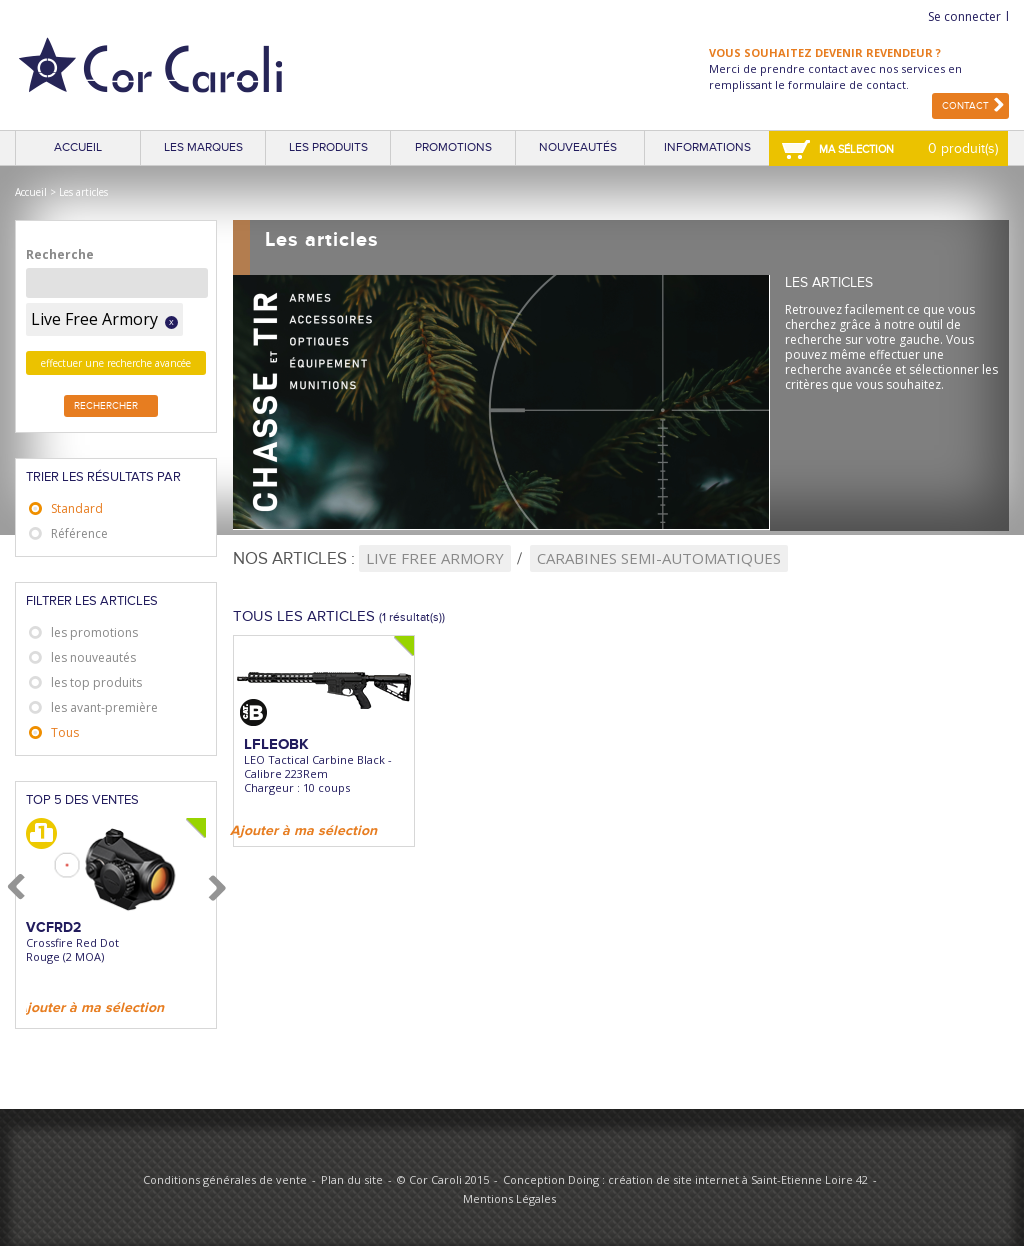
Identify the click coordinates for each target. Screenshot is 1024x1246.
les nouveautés (93, 657)
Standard (77, 508)
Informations (707, 147)
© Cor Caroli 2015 (443, 1179)
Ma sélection (856, 149)
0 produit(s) (963, 148)
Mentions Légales (509, 1198)
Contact (965, 106)
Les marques (203, 147)
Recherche (60, 254)
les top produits (96, 682)
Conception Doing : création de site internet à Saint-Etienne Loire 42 (685, 1179)
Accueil (78, 147)
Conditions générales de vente (225, 1179)
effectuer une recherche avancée (116, 363)
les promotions (94, 632)
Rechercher (106, 406)
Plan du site (352, 1179)
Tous (65, 732)
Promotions (453, 147)
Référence (79, 533)
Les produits (328, 147)
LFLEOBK (276, 744)
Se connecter (964, 16)
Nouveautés (578, 147)
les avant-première (104, 707)
